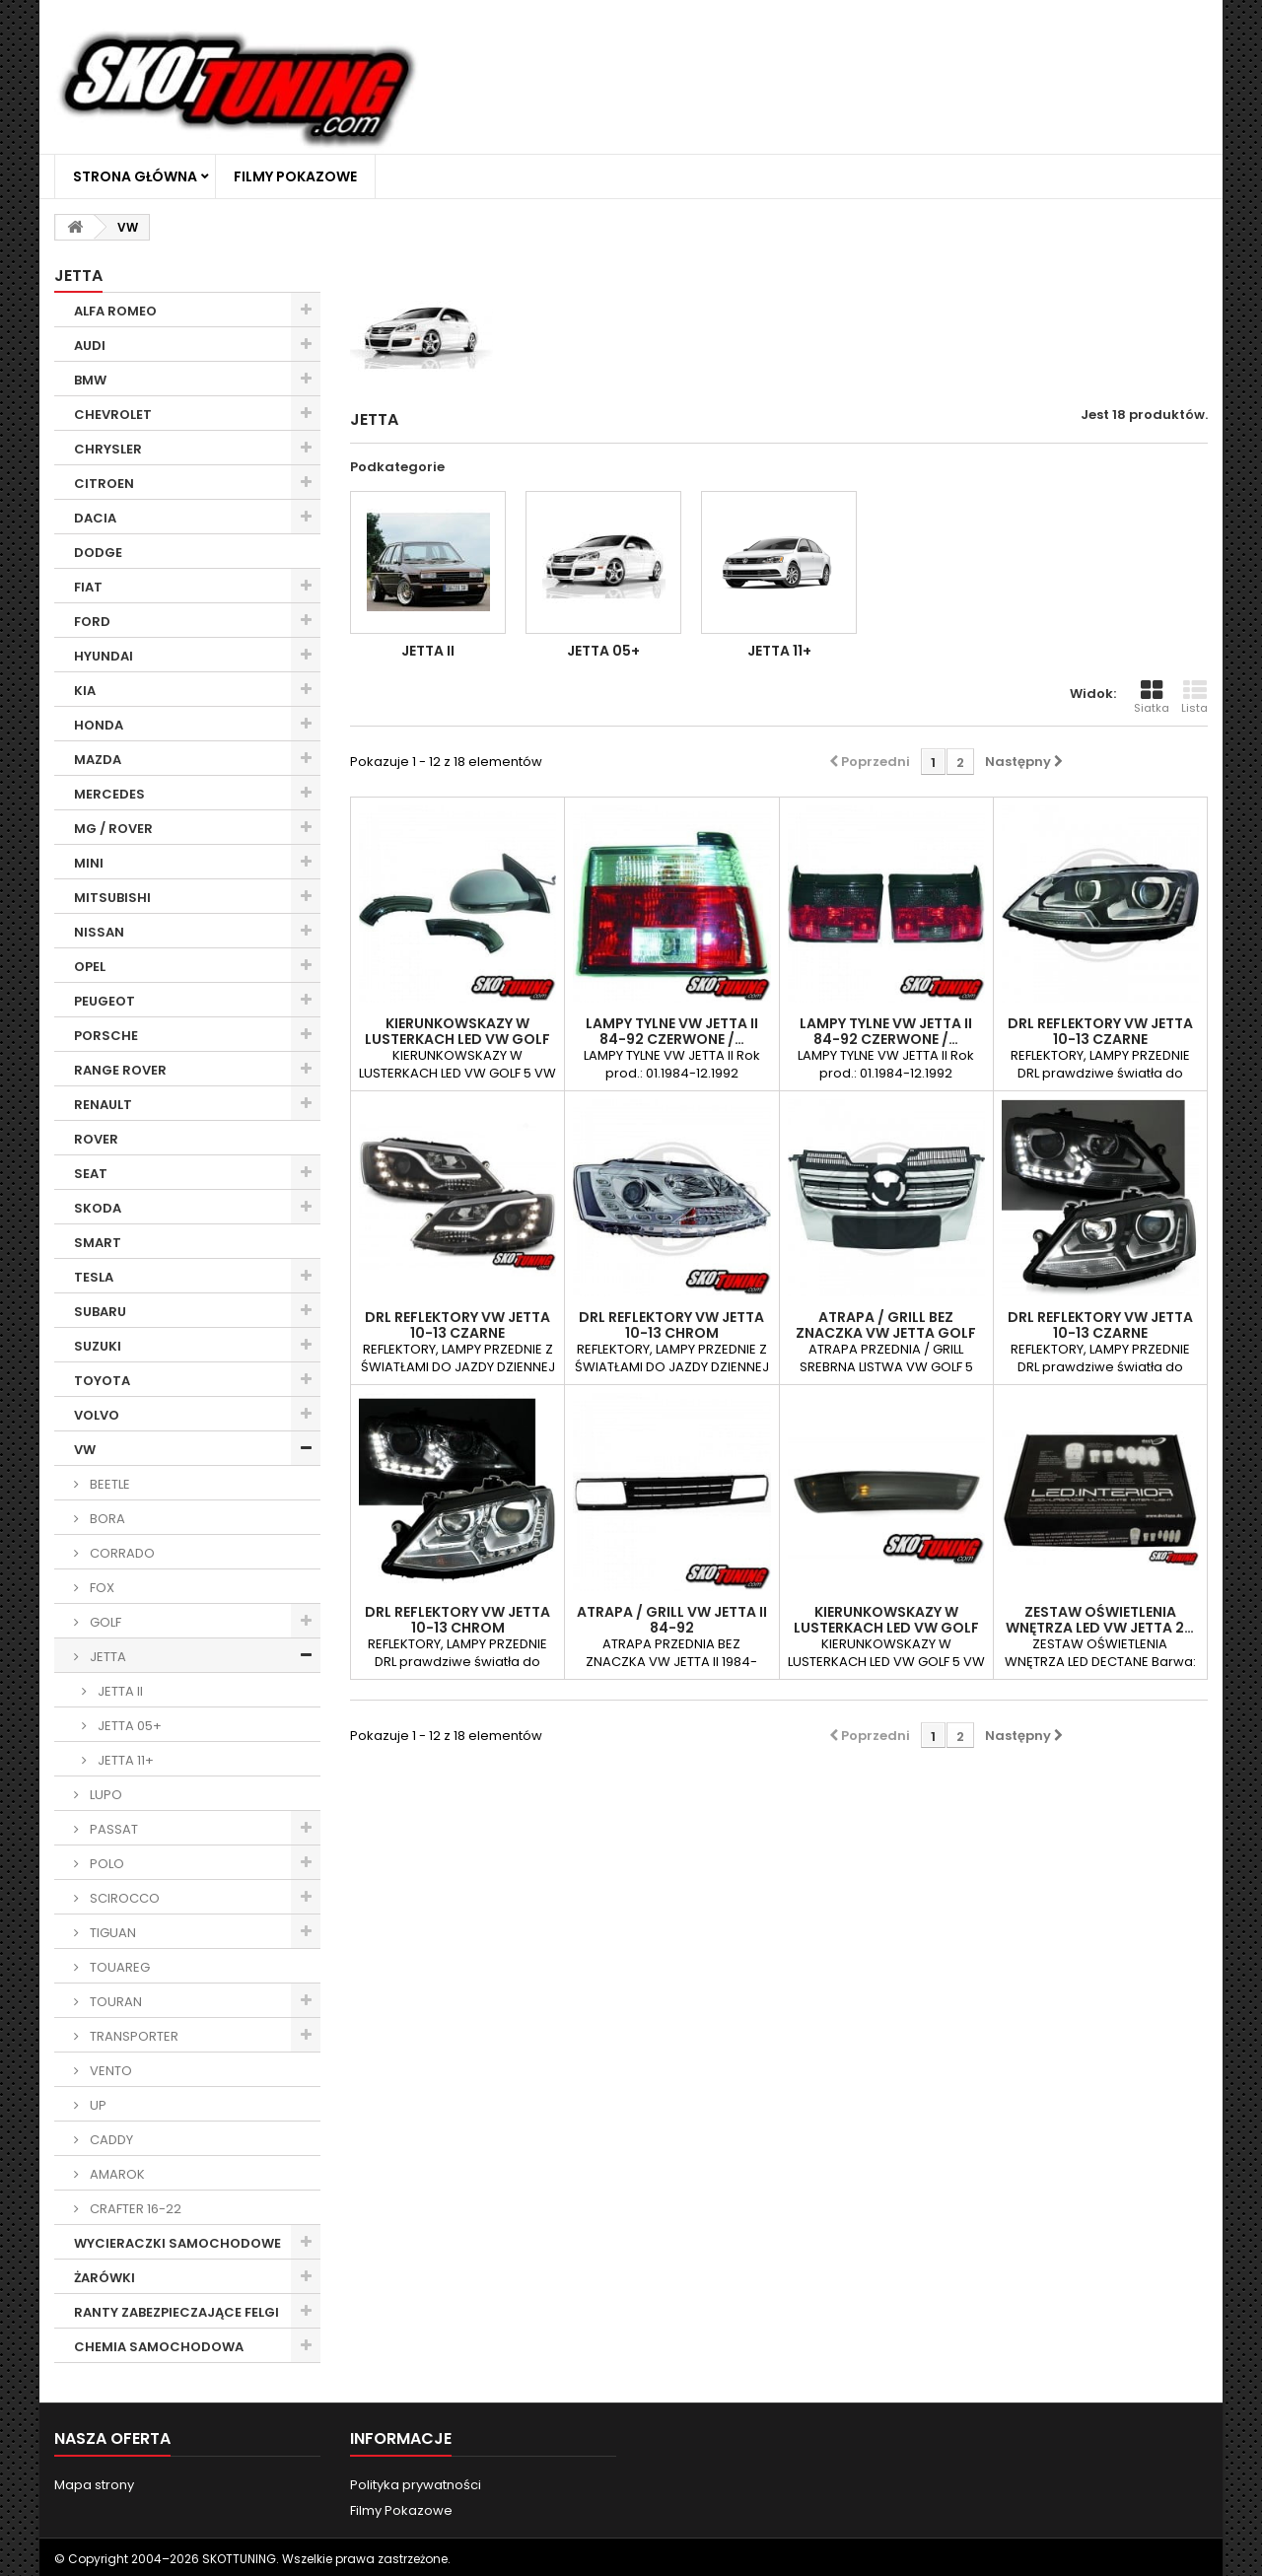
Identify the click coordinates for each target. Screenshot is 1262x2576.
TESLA (93, 1277)
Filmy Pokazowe (295, 176)
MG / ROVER (113, 828)
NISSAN (99, 932)
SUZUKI (97, 1346)
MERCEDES (109, 794)
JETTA (106, 1656)
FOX (100, 1587)
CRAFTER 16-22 (134, 2208)
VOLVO (96, 1415)
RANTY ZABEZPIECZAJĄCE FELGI (176, 2312)
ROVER (96, 1139)
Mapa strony (94, 2484)
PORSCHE (106, 1035)
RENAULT (103, 1104)
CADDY (110, 2139)
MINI (89, 863)
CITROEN (104, 483)
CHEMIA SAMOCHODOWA (159, 2346)
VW (85, 1449)
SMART (97, 1242)
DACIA (95, 518)
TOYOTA (102, 1380)
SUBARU (100, 1311)
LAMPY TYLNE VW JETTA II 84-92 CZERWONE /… (672, 1031)
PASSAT (112, 1829)
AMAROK (116, 2174)
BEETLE (108, 1484)
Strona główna (135, 176)
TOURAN (114, 2001)
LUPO (104, 1794)
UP (96, 2105)
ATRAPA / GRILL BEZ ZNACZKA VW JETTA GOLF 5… (886, 1333)
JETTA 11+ (124, 1760)
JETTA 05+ (128, 1725)
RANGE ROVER (120, 1070)
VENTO (109, 2070)
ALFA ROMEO (115, 311)
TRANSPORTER (132, 2036)
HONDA (98, 725)
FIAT (88, 587)
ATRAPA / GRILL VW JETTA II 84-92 (672, 1620)
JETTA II (119, 1691)
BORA (106, 1518)
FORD (92, 621)
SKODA (97, 1208)
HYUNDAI (103, 656)
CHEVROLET (113, 414)
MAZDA (97, 759)
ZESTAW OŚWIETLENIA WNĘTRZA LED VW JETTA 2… (1100, 1620)
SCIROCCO (123, 1898)
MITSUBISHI (112, 897)
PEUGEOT (104, 1001)
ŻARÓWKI (104, 2277)
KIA (85, 690)
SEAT (90, 1173)
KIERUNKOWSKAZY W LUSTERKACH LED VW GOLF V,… (457, 1039)
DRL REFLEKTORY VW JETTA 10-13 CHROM (671, 1325)
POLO (105, 1863)
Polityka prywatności (415, 2484)
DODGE (98, 552)
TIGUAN (111, 1932)
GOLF (104, 1622)
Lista (1194, 697)
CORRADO (121, 1553)
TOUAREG (118, 1967)
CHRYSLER (108, 449)
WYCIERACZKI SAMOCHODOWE (177, 2243)
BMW (90, 380)
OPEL (89, 966)
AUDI (89, 345)
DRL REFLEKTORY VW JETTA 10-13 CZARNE (1100, 1031)
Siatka (1151, 697)
